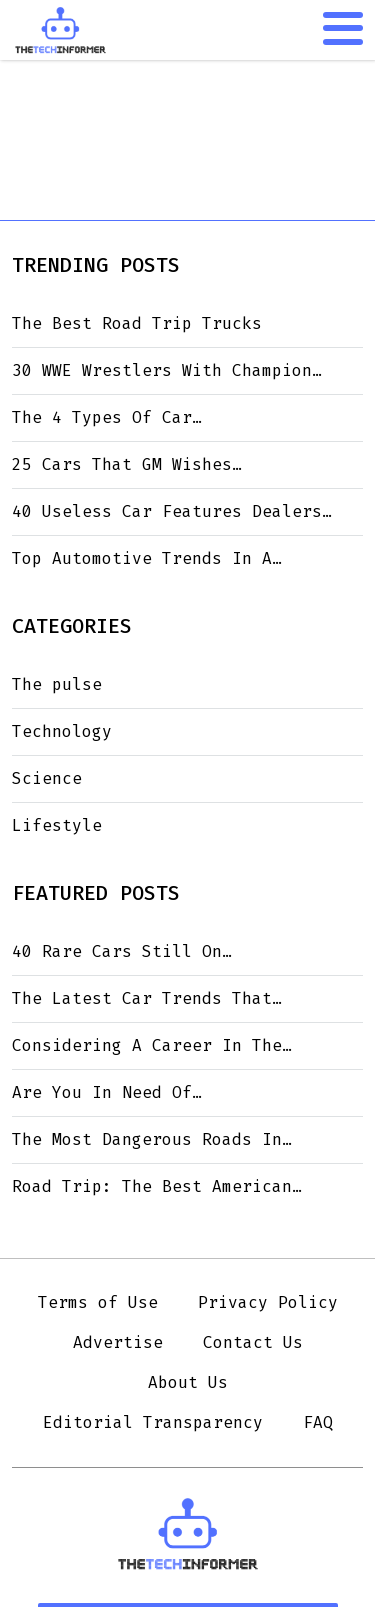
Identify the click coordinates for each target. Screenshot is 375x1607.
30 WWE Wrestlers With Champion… (167, 370)
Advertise (118, 1342)
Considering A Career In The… (152, 1045)
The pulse (57, 684)
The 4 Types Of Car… (107, 417)
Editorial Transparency (153, 1422)
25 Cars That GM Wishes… (127, 464)
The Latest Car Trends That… (147, 998)
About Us (188, 1382)
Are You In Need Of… (107, 1092)
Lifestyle (57, 825)
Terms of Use (98, 1302)
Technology (62, 731)
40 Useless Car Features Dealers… (172, 511)
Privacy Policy (268, 1302)
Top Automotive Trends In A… (147, 558)
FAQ (318, 1422)
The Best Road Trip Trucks (137, 323)
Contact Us (253, 1342)
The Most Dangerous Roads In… (152, 1139)
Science (47, 778)
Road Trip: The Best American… (157, 1186)
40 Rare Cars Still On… (122, 951)
